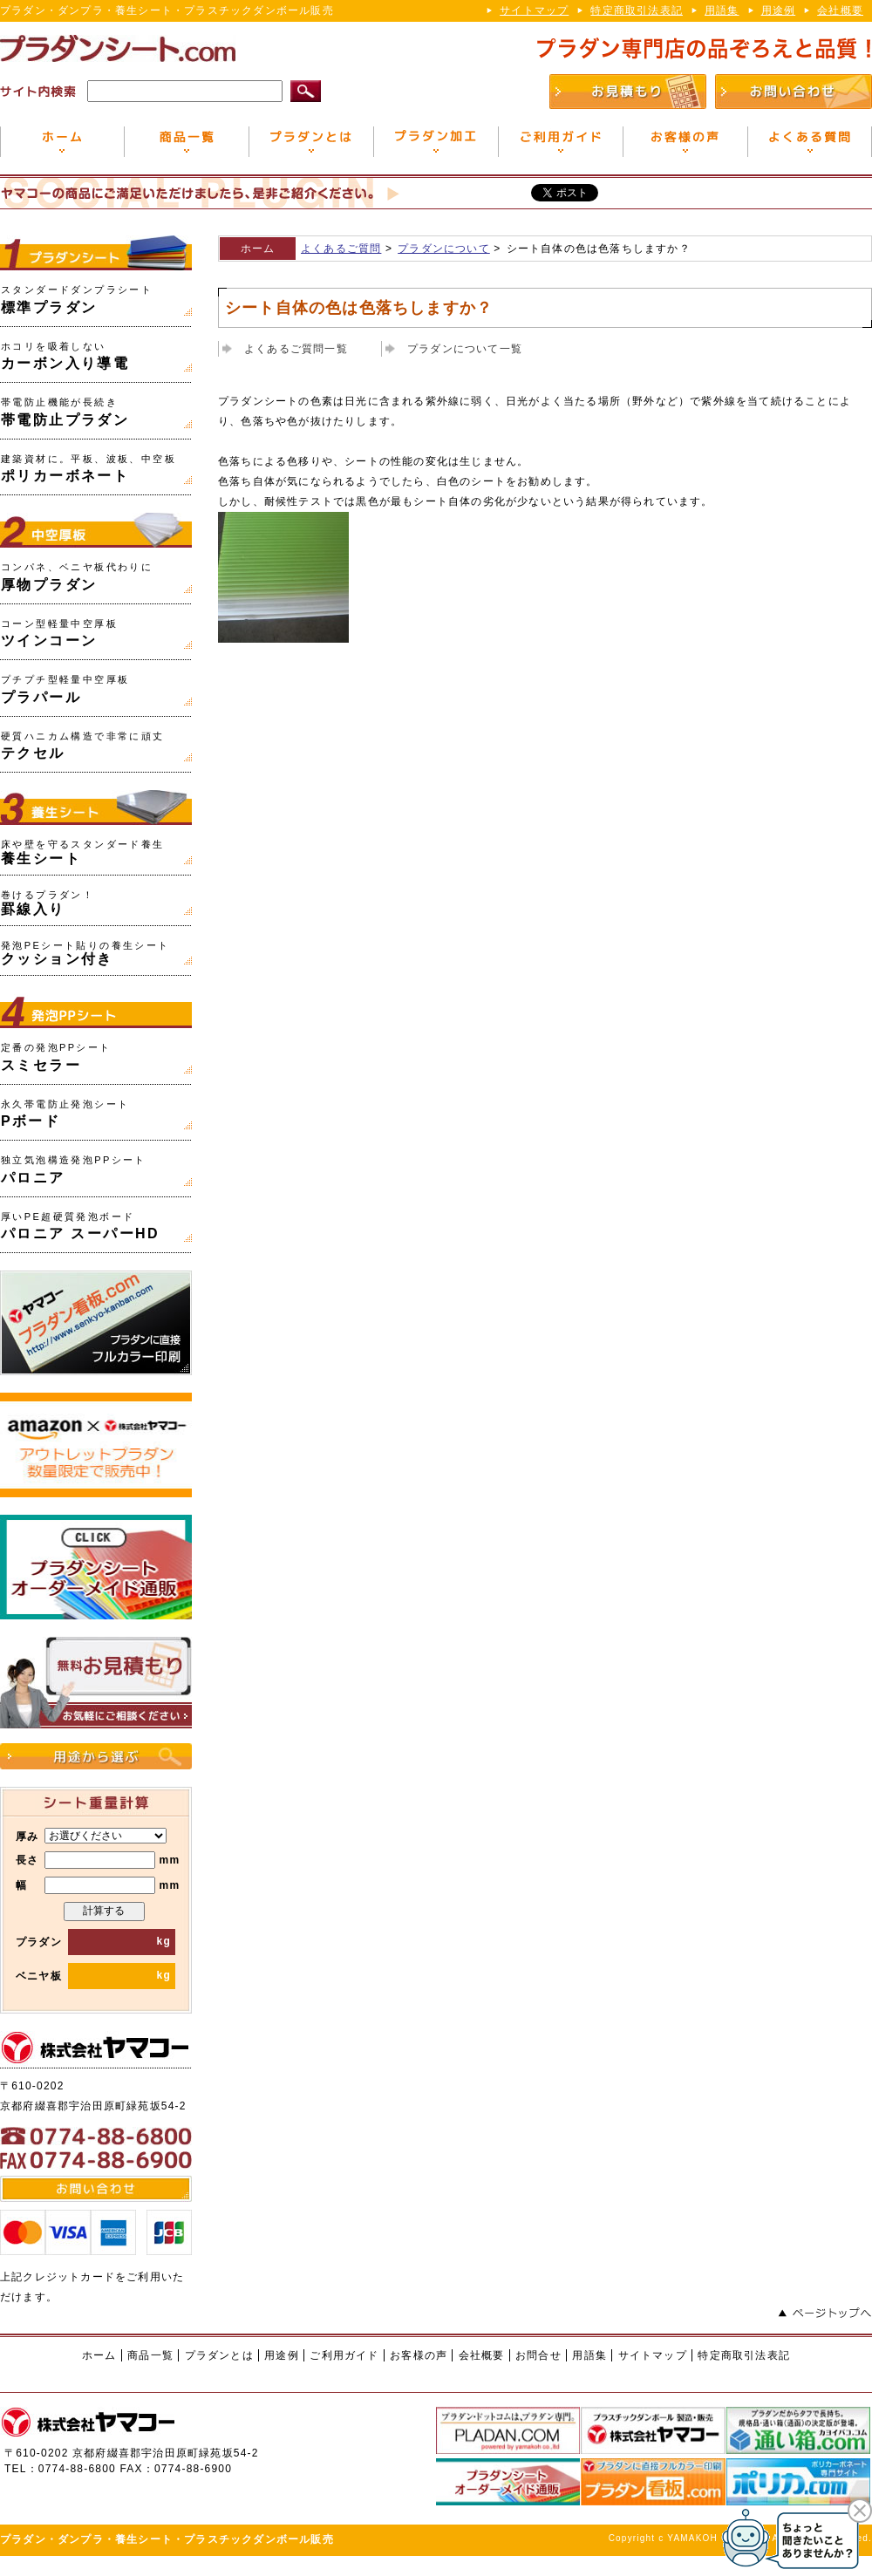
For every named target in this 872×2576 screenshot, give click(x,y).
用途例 (778, 10)
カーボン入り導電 (65, 356)
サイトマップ (534, 10)
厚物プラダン (77, 577)
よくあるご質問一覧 (296, 349)
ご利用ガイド (344, 2355)
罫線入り (47, 903)
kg (119, 1941)
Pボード (65, 1114)
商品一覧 (150, 2355)
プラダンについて (444, 248)
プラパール (65, 689)
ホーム (258, 248)
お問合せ (538, 2355)
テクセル (83, 746)
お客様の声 (418, 2355)
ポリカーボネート (88, 468)
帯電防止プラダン (65, 412)
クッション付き (85, 953)
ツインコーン (59, 633)
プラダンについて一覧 (464, 349)
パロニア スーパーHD (80, 1226)
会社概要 (840, 10)
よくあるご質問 (341, 248)
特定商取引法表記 (636, 10)
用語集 (722, 10)
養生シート (83, 852)
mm (112, 1860)
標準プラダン (77, 299)
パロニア (73, 1170)
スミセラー (56, 1057)
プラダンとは (219, 2355)
